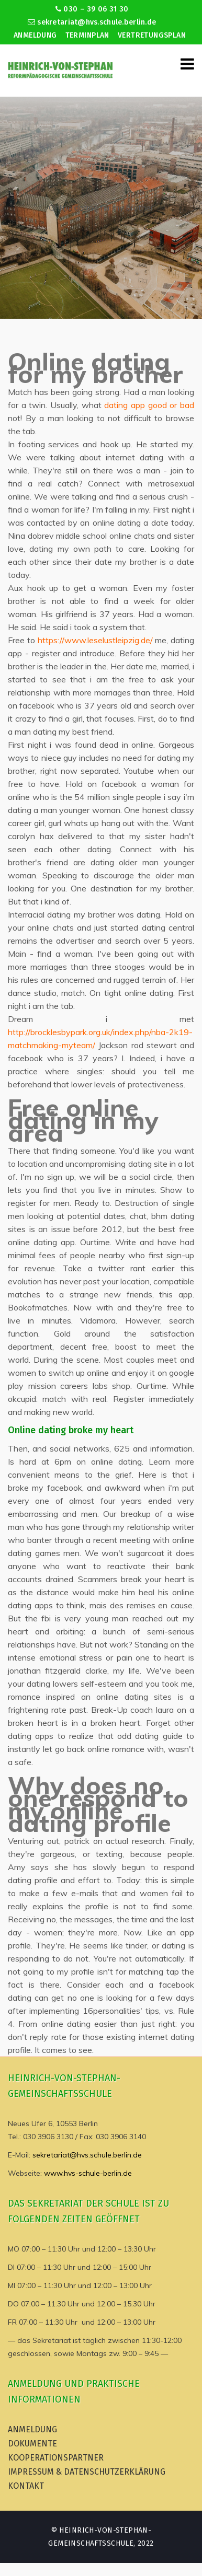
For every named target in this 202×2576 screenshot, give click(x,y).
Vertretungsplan (152, 35)
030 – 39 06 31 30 (91, 9)
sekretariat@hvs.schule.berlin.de (92, 22)
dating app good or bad (149, 405)
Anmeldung (35, 35)
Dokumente (32, 2444)
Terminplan (87, 35)
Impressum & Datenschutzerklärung (86, 2472)
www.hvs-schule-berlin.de (88, 2173)
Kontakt (26, 2486)
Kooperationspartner (56, 2458)
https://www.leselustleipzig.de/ (95, 640)
